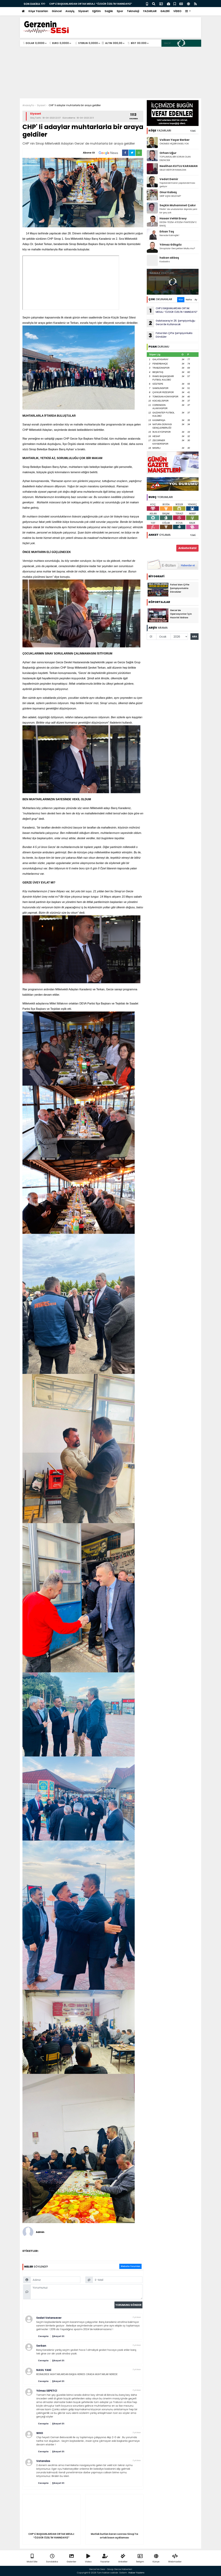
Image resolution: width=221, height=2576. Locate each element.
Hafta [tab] (189, 299)
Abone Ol (102, 153)
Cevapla (43, 2336)
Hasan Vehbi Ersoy (173, 218)
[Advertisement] (110, 72)
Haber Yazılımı (136, 2572)
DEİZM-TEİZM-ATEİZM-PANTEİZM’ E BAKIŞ (178, 224)
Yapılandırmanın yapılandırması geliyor (177, 184)
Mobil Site (32, 2558)
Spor (120, 11)
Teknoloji (133, 11)
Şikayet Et (58, 2336)
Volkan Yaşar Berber (175, 140)
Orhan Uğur (168, 153)
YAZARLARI (159, 131)
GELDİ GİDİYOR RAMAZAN (173, 169)
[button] (188, 11)
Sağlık (109, 11)
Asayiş (69, 11)
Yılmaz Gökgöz (171, 245)
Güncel (57, 11)
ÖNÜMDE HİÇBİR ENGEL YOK (174, 143)
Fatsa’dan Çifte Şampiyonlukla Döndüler (169, 335)
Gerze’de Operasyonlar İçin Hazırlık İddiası (181, 614)
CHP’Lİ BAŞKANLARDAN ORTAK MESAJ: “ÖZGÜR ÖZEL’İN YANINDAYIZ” (90, 4)
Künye (156, 2558)
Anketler (123, 2558)
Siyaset (83, 11)
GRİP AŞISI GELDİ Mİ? (170, 196)
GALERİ (165, 11)
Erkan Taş (167, 231)
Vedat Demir (169, 179)
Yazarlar (105, 2558)
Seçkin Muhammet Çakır (178, 205)
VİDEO (177, 11)
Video (88, 2558)
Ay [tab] (196, 299)
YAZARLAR (150, 11)
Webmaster (175, 2558)
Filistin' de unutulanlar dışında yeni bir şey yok (178, 210)
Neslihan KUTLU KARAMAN (179, 166)
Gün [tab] (181, 299)
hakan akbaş (169, 258)
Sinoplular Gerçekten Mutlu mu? (177, 248)
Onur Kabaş (168, 192)
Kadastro (165, 261)
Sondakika (52, 2558)
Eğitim (96, 11)
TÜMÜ (193, 130)
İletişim (140, 2558)
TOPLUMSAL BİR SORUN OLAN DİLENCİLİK (175, 158)
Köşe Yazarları (38, 11)
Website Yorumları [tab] (130, 2266)
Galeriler (71, 2558)
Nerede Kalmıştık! (169, 235)
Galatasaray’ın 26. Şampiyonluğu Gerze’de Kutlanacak (171, 323)
